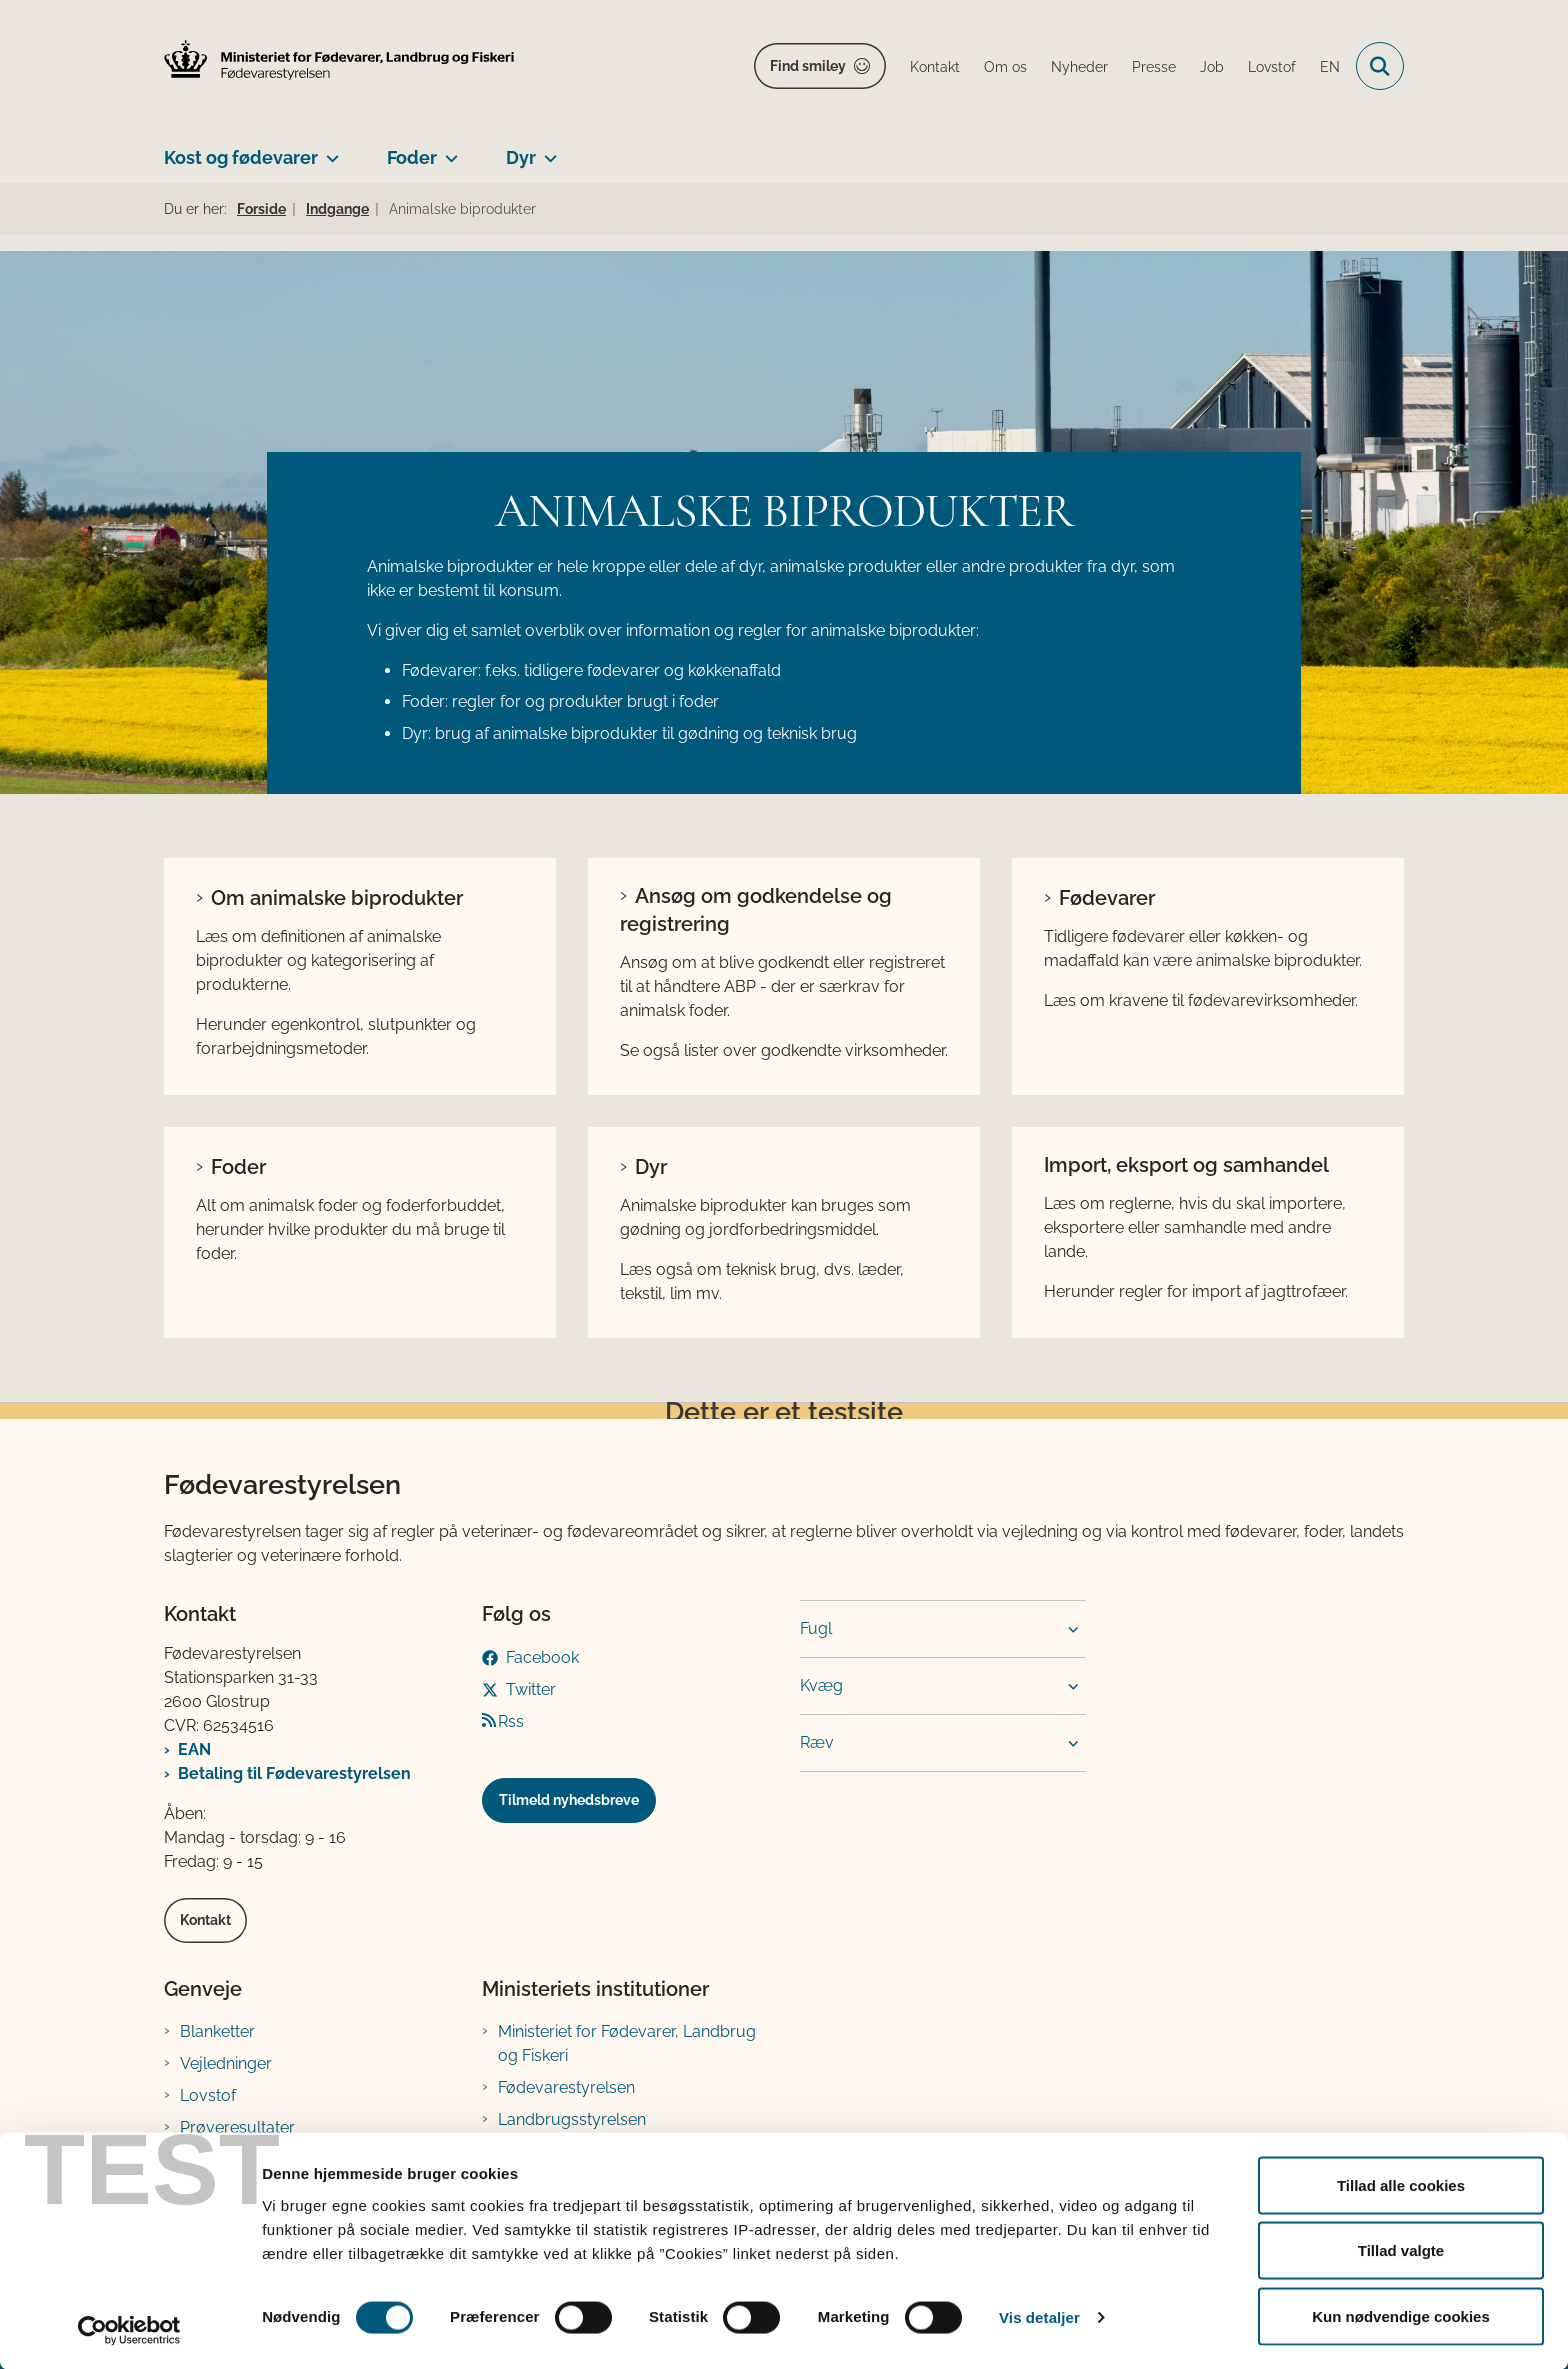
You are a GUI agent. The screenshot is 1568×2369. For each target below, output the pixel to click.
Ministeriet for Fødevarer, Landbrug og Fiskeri (627, 2043)
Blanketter (217, 2031)
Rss (511, 1721)
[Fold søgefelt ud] (1380, 66)
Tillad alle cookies (1401, 2184)
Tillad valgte (1401, 2250)
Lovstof (208, 2095)
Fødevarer (1107, 898)
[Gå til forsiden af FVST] (339, 60)
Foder (412, 157)
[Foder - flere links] (447, 150)
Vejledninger (226, 2063)
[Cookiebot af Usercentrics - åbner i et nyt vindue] (129, 2330)
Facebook (542, 1657)
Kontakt (205, 1920)
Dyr (521, 157)
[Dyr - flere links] (546, 150)
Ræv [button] (817, 1742)
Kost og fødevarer (241, 157)
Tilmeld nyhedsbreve (569, 1800)
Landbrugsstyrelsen (572, 2119)
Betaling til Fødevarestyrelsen (294, 1773)
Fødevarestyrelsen (566, 2087)
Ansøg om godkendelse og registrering (756, 910)
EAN (194, 1749)
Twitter (531, 1689)
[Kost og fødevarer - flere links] (328, 150)
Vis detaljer (1039, 2317)
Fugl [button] (816, 1628)
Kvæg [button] (821, 1685)
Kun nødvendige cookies (1401, 2315)
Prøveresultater (237, 2127)
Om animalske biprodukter (337, 898)
